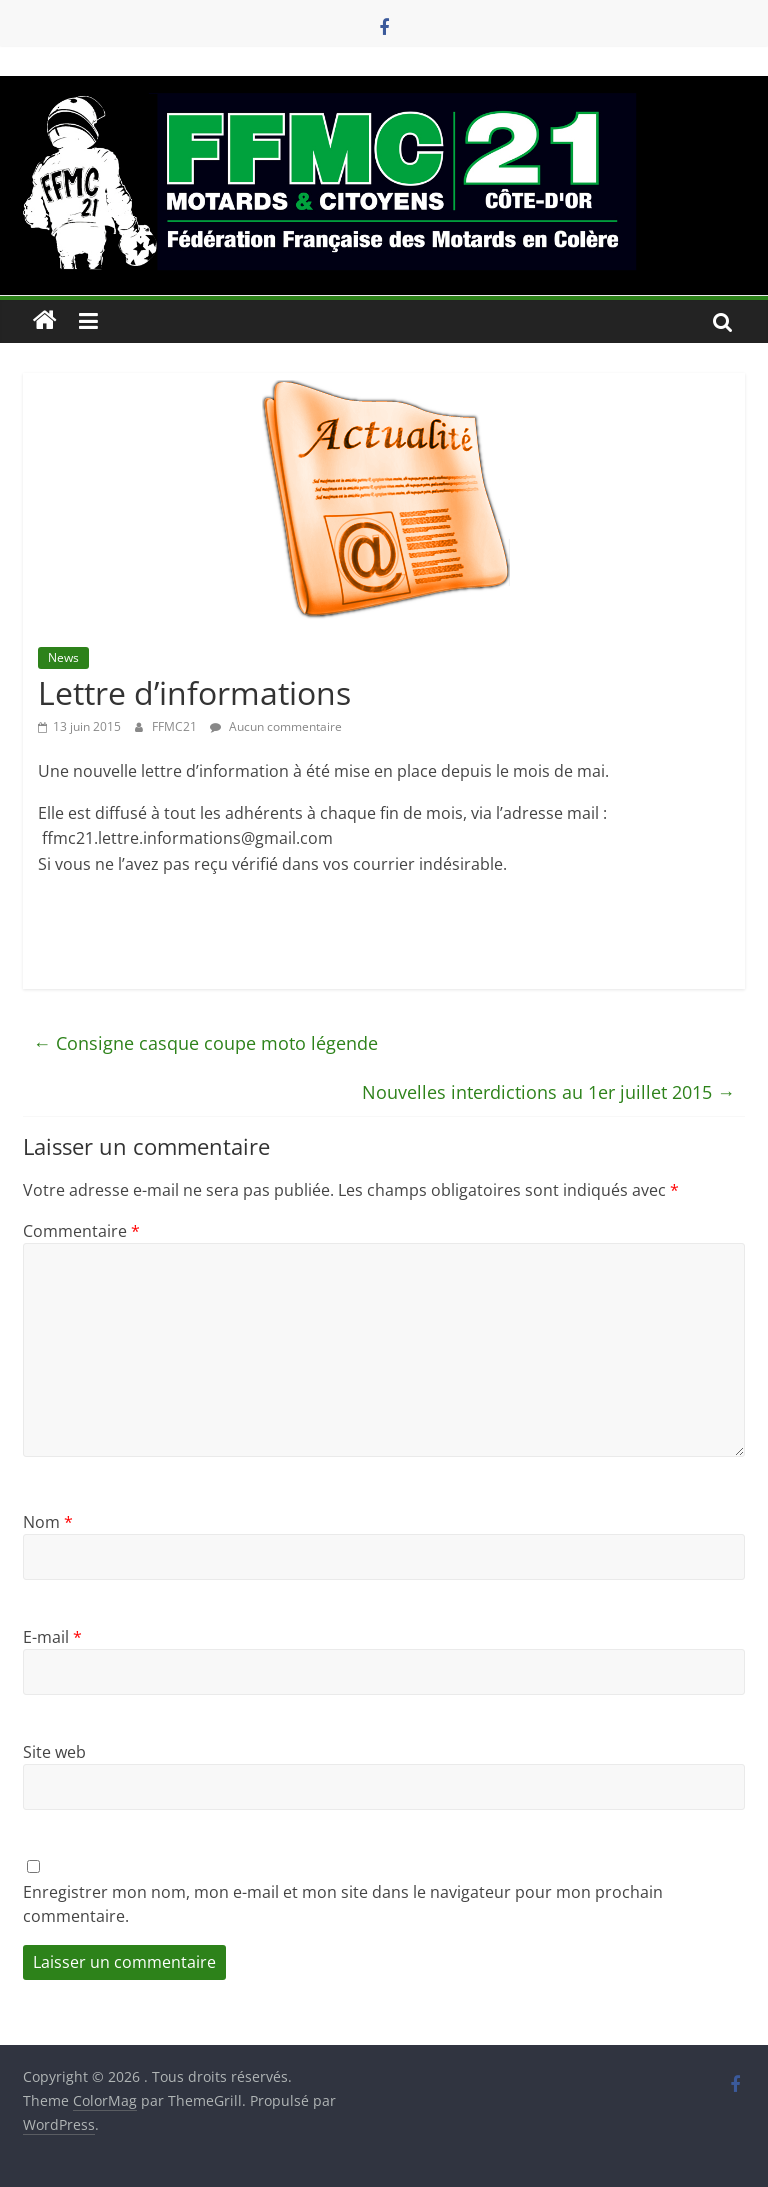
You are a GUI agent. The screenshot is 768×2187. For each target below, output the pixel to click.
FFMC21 (176, 726)
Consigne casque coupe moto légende (205, 1043)
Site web (54, 1752)
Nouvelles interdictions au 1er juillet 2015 (548, 1092)
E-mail (52, 1637)
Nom (48, 1522)
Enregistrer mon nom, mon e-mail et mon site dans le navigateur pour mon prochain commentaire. (343, 1904)
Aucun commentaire (276, 726)
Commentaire (81, 1231)
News (63, 657)
